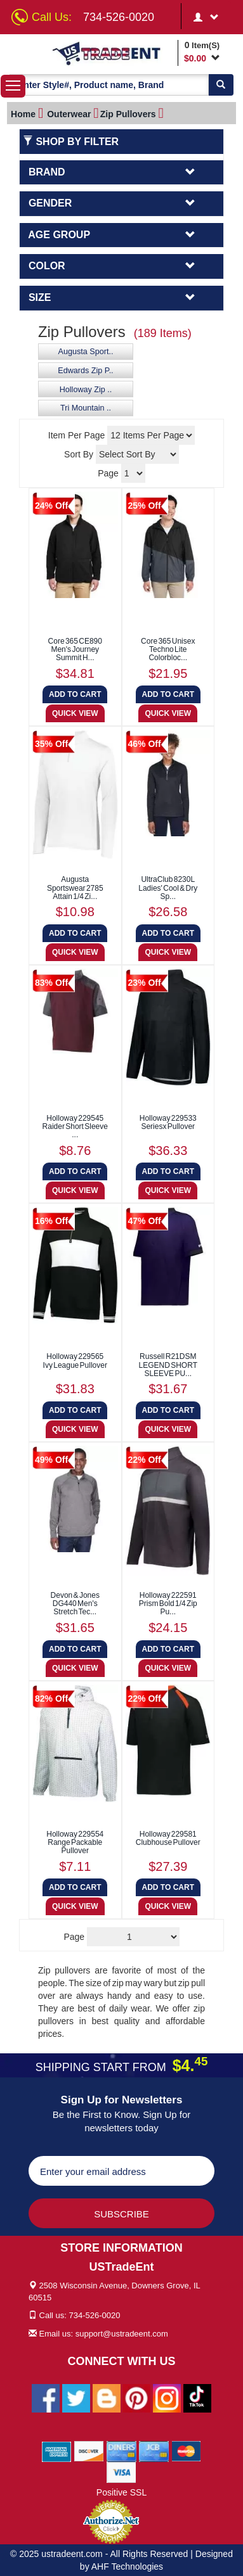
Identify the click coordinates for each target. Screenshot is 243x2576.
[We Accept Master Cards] (186, 2450)
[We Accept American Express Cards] (57, 2450)
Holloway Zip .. (86, 389)
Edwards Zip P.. (85, 370)
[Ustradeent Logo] (112, 53)
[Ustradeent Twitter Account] (76, 2397)
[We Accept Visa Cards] (121, 2471)
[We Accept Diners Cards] (121, 2450)
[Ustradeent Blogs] (107, 2397)
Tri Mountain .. (85, 408)
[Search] (220, 85)
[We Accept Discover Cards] (89, 2450)
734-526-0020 (118, 17)
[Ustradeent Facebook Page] (46, 2397)
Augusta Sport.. (86, 351)
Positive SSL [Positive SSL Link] (121, 2492)
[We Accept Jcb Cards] (154, 2450)
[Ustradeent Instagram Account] (167, 2397)
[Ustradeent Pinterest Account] (136, 2397)
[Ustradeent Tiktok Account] (197, 2397)
